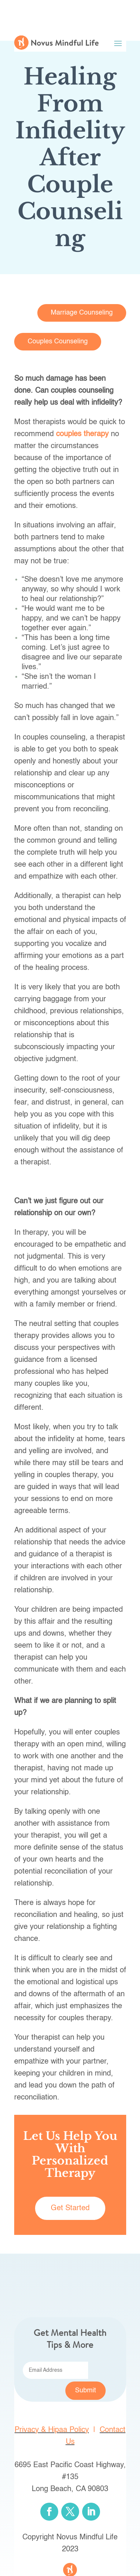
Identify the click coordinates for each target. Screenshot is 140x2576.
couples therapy (82, 434)
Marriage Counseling (82, 312)
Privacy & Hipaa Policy (52, 2430)
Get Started (70, 2208)
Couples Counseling (58, 341)
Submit (85, 2390)
